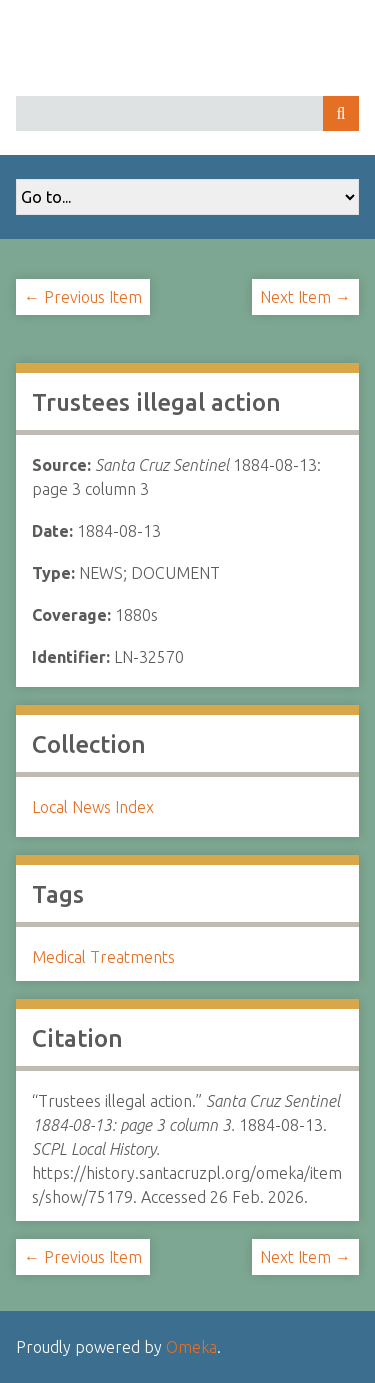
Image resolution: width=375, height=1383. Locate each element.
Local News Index (93, 807)
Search (341, 113)
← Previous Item (83, 297)
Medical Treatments (103, 957)
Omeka (191, 1347)
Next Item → (305, 297)
